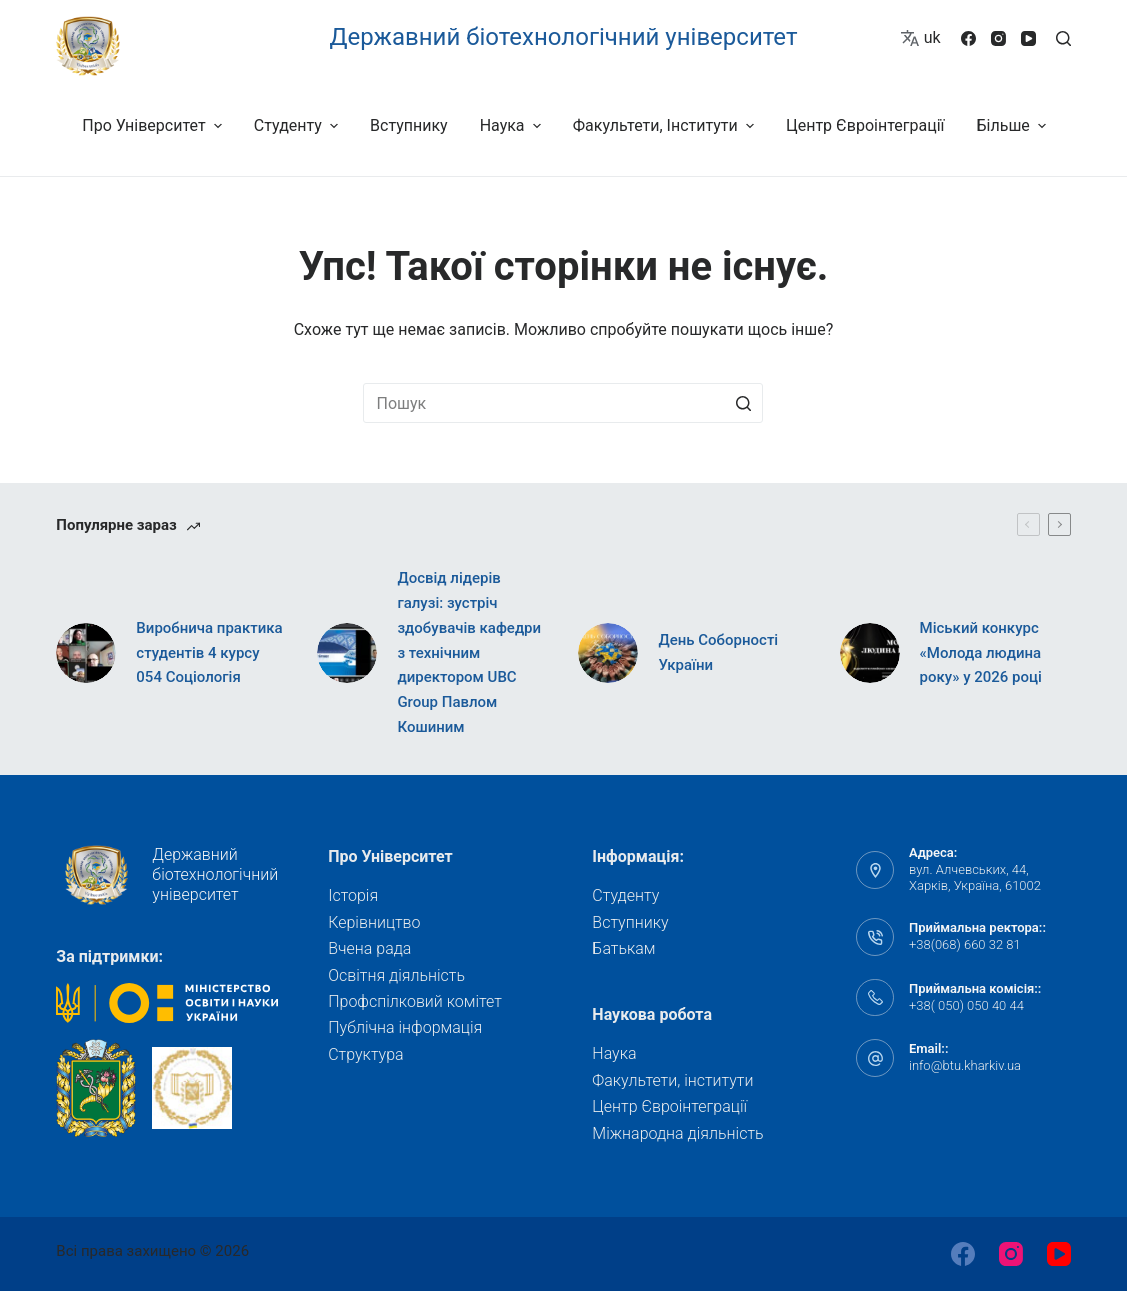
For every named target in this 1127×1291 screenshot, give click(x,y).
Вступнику (630, 922)
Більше (1014, 125)
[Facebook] (968, 38)
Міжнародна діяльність (677, 1133)
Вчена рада (369, 948)
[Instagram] (998, 38)
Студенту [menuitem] (298, 125)
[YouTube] (1028, 38)
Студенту (625, 895)
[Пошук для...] (563, 403)
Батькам (623, 948)
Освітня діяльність (396, 975)
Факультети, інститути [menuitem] (666, 125)
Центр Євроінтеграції (669, 1106)
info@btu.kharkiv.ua (965, 1065)
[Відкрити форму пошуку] (1063, 38)
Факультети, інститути (672, 1080)
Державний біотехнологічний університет (563, 37)
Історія (353, 895)
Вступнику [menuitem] (409, 125)
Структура (365, 1054)
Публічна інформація (405, 1027)
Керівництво (374, 922)
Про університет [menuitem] (154, 125)
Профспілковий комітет (415, 1001)
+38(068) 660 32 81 (965, 944)
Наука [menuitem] (513, 125)
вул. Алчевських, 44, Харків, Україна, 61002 (975, 878)
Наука (614, 1053)
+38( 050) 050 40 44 (966, 1005)
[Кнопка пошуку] (743, 403)
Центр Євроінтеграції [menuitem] (865, 125)
